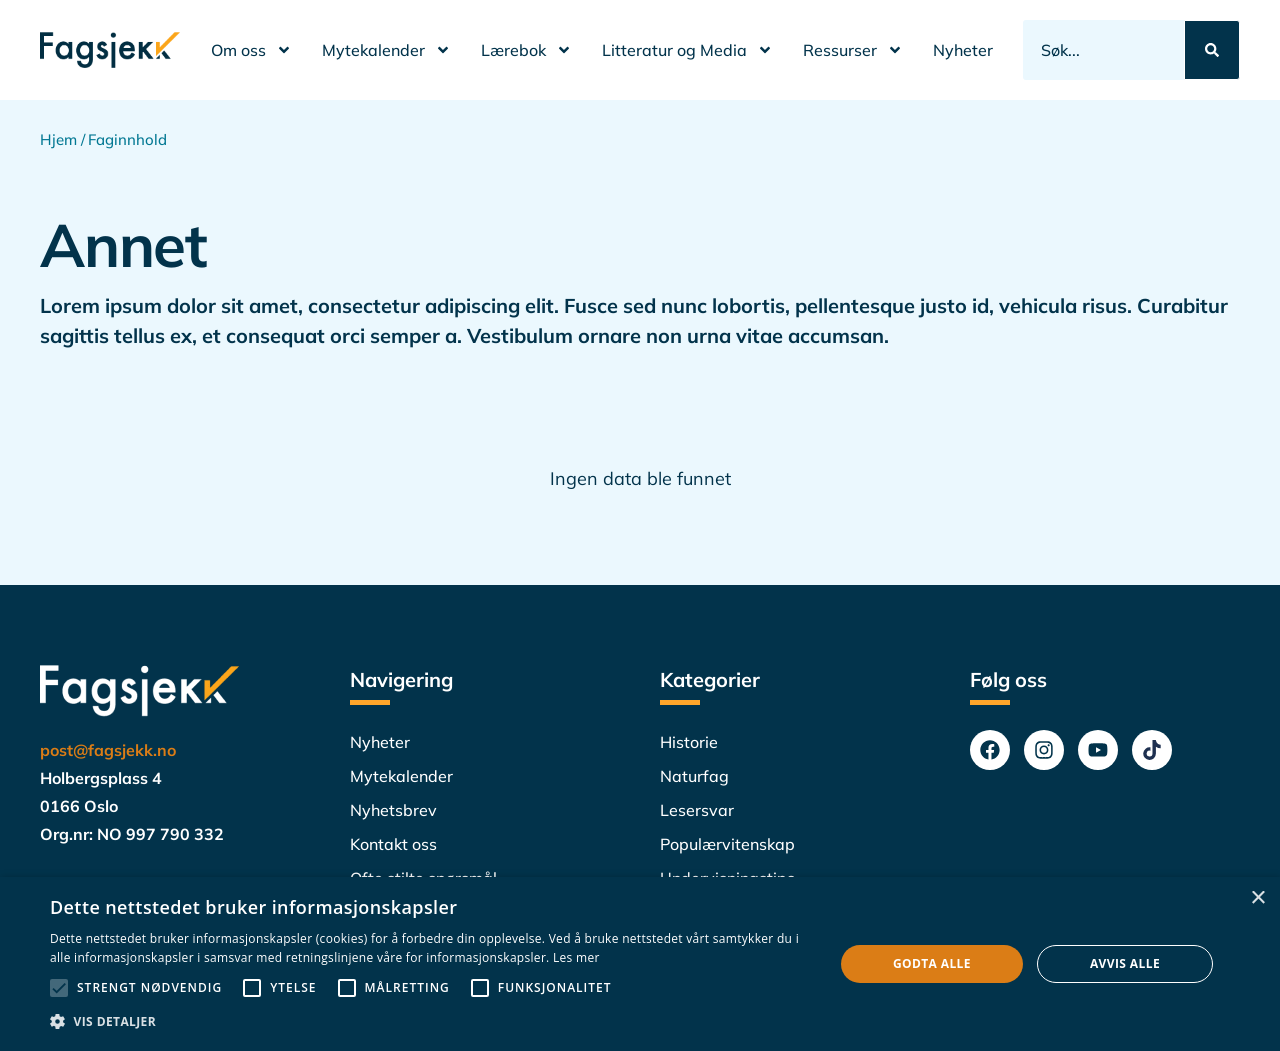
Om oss (251, 50)
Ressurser (853, 50)
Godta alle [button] (932, 963)
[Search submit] (1212, 50)
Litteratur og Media (687, 50)
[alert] (640, 964)
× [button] (1257, 898)
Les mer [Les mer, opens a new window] (576, 957)
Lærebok (526, 50)
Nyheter (963, 50)
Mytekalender (386, 50)
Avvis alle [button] (1125, 963)
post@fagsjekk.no (108, 750)
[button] (430, 1022)
